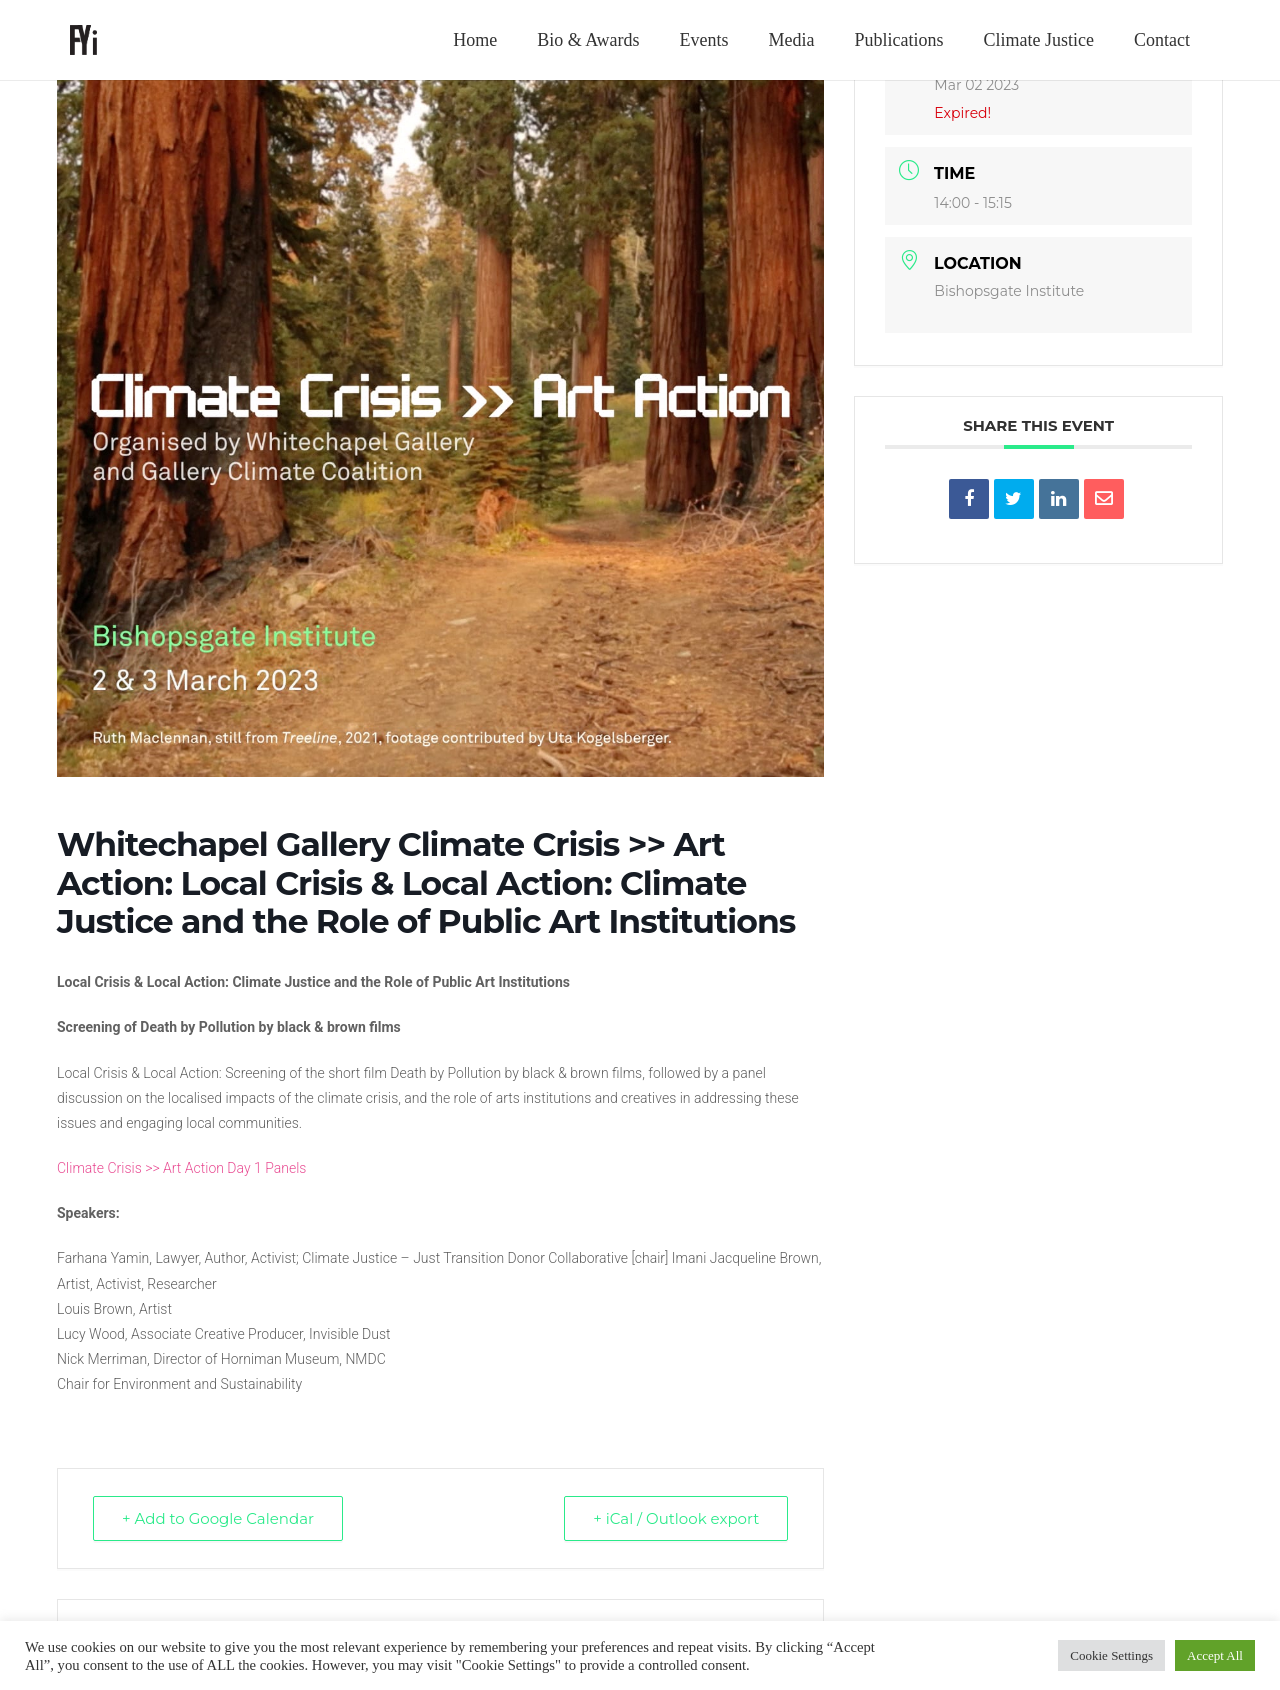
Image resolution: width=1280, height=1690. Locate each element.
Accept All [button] (1215, 1655)
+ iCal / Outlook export (676, 1518)
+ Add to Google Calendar (218, 1518)
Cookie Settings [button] (1111, 1655)
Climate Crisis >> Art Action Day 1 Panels (181, 1168)
